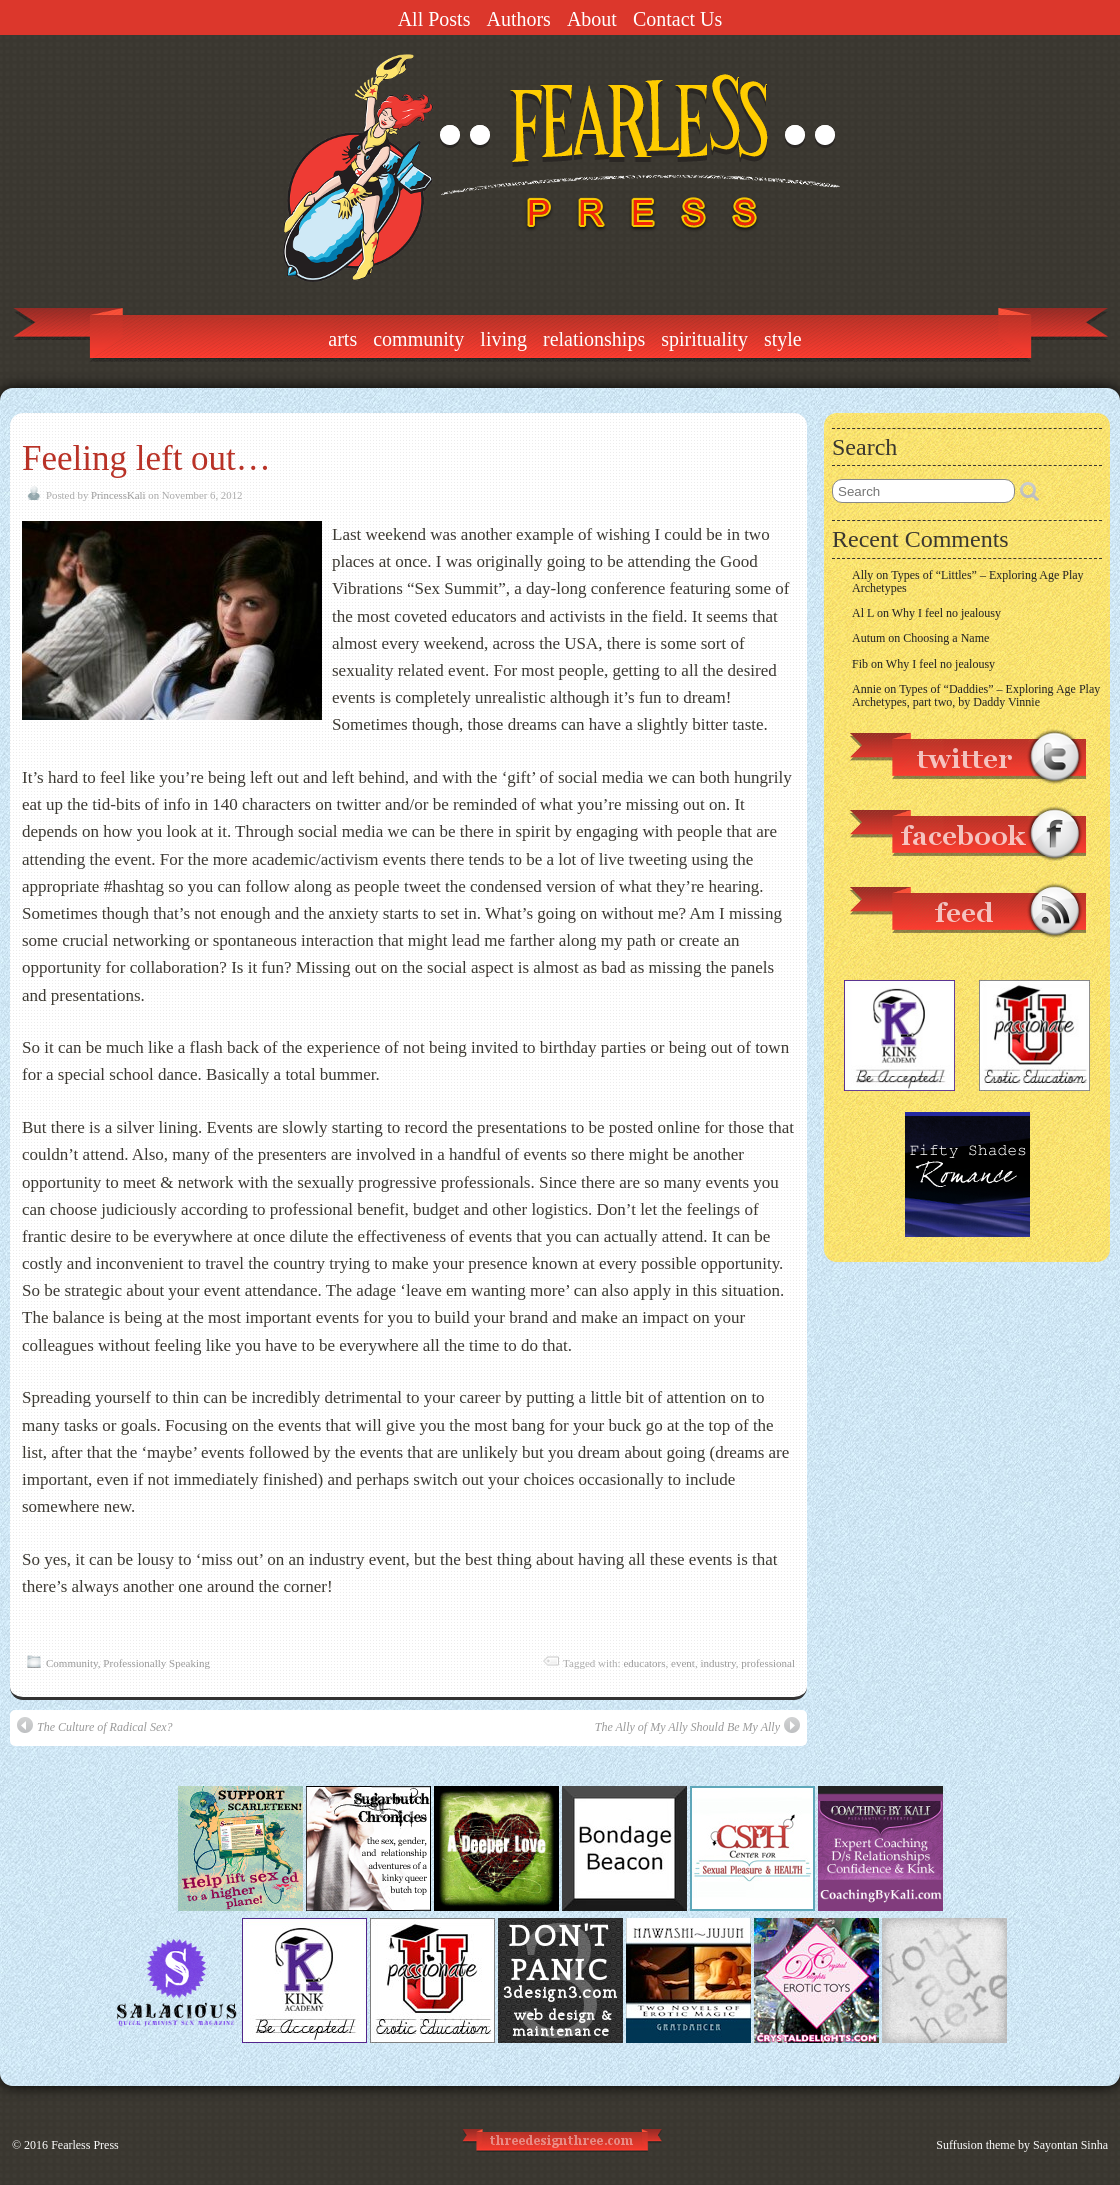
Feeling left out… (146, 458)
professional (768, 1663)
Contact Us (677, 19)
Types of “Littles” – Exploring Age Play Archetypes (968, 581)
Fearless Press (85, 2145)
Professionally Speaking (156, 1663)
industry (717, 1663)
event (683, 1663)
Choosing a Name (946, 638)
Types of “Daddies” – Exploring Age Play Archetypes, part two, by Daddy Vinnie (976, 695)
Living (503, 339)
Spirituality (704, 339)
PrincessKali (118, 495)
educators (644, 1663)
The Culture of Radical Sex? (95, 1725)
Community (418, 339)
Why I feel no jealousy (946, 613)
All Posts (434, 19)
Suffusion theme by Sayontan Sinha (1022, 2145)
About (592, 19)
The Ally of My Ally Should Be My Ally (697, 1725)
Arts (342, 339)
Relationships (594, 339)
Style (783, 339)
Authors (518, 19)
